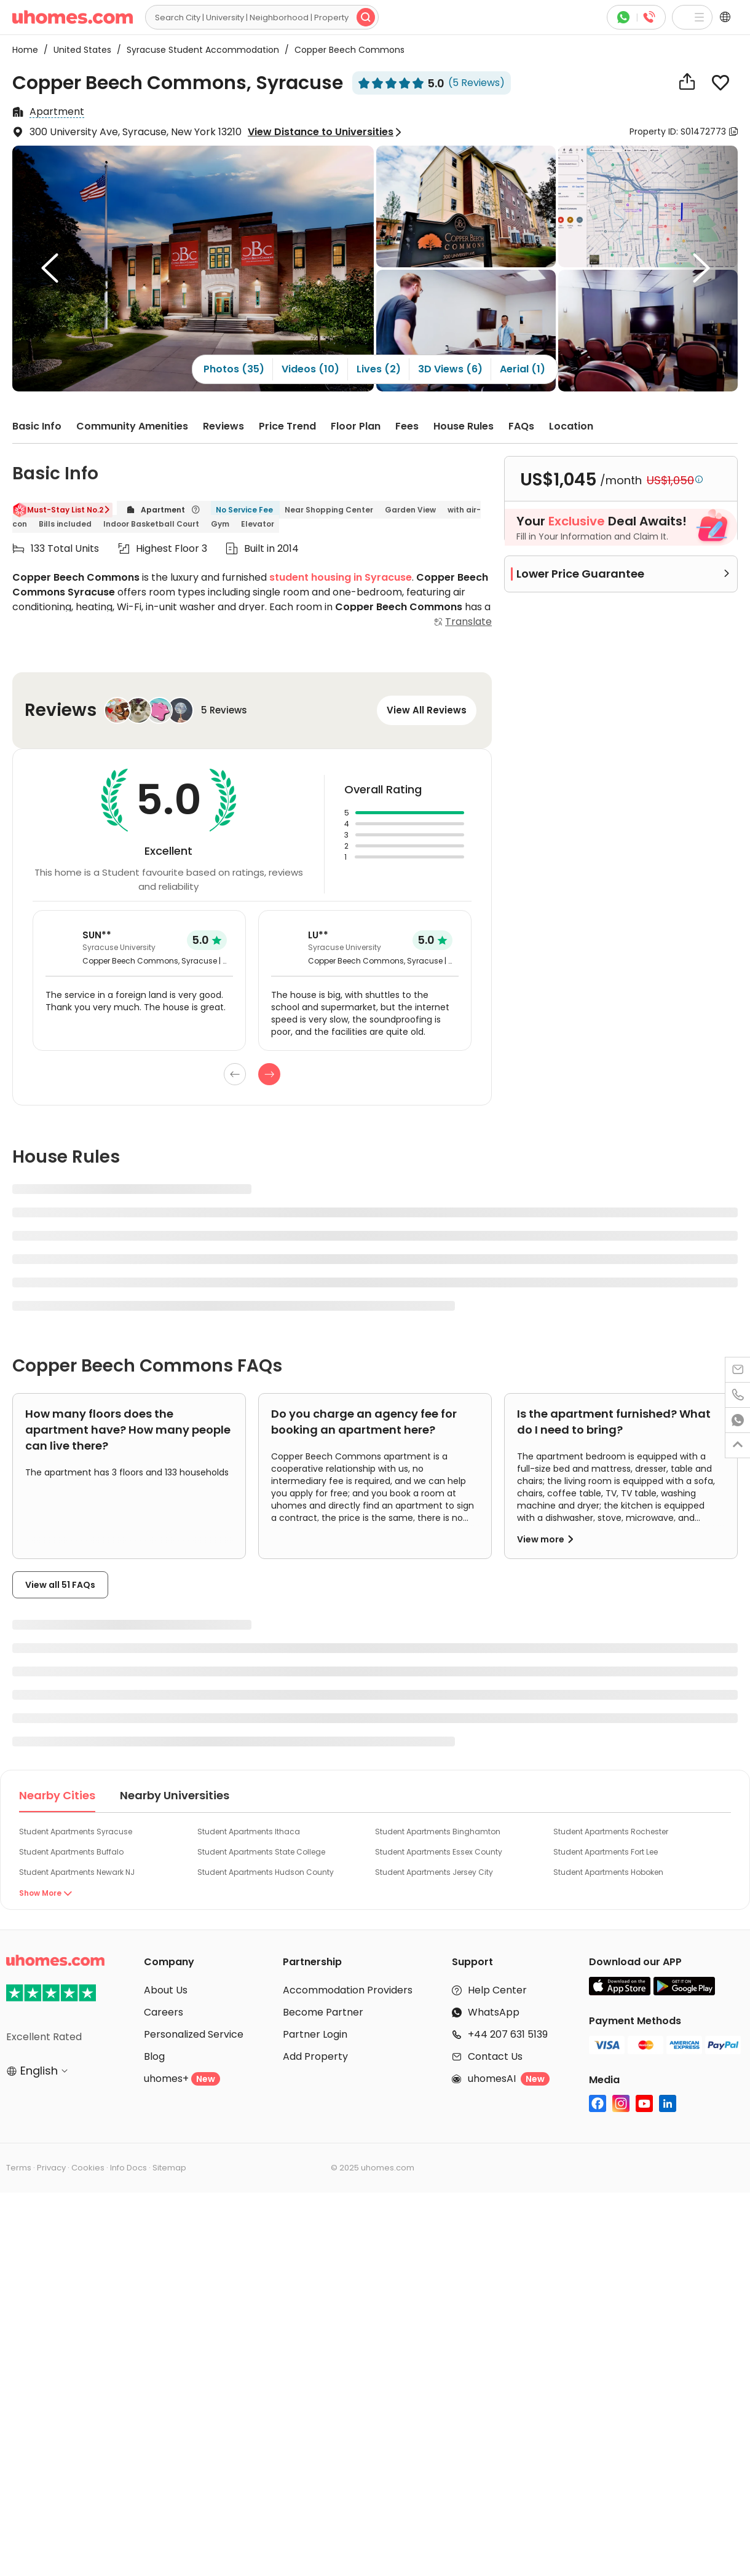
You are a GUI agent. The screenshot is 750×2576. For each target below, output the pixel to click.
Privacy (51, 2168)
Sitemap (169, 2168)
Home (25, 50)
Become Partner (323, 2012)
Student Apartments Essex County (438, 1852)
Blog (154, 2056)
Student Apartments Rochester (610, 1831)
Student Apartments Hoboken (608, 1872)
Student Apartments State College (261, 1852)
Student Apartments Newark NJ (77, 1872)
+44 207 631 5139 (508, 2034)
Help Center (497, 1990)
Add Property (315, 2056)
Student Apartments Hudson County (265, 1872)
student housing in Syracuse (340, 577)
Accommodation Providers (347, 1990)
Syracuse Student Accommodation (199, 50)
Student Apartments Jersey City (434, 1872)
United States (79, 50)
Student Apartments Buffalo (71, 1852)
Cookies (88, 2168)
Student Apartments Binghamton (437, 1831)
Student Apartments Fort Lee (605, 1852)
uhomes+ (182, 2078)
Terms (18, 2168)
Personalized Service (193, 2034)
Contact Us (495, 2056)
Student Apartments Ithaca (248, 1831)
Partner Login (315, 2034)
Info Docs (128, 2168)
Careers (163, 2012)
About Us (166, 1990)
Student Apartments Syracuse (75, 1831)
